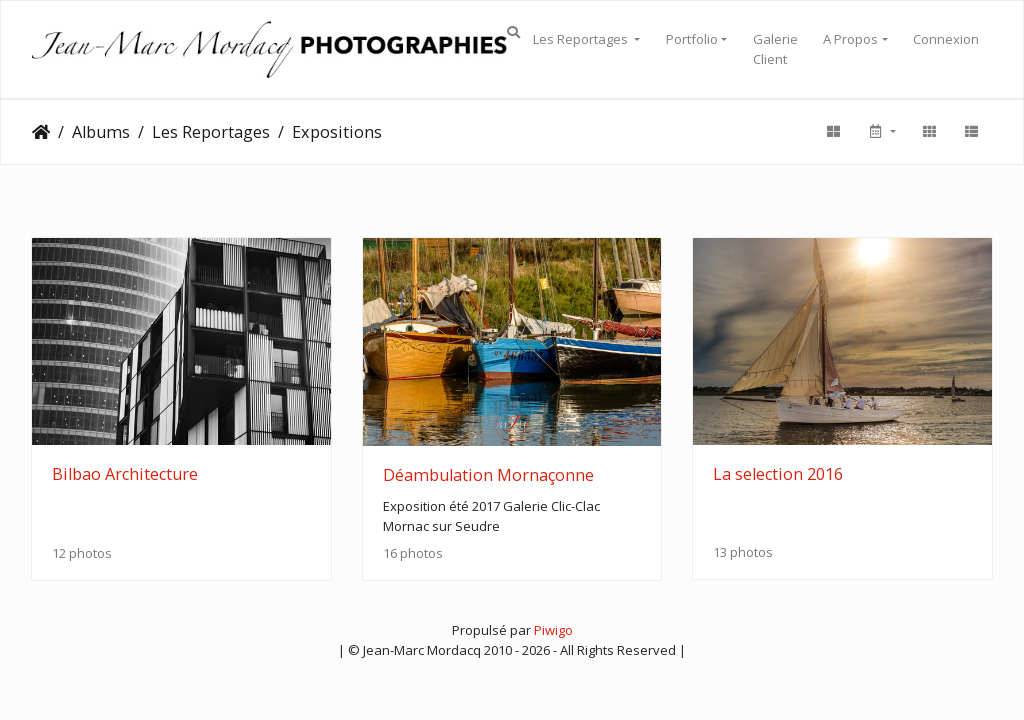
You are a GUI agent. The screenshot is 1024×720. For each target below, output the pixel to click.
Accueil (41, 132)
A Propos (850, 39)
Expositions (337, 132)
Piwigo (553, 630)
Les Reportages (582, 39)
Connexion (946, 39)
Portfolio (692, 39)
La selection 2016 (778, 474)
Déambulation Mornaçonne (488, 475)
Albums (101, 132)
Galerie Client (775, 49)
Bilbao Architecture (125, 474)
